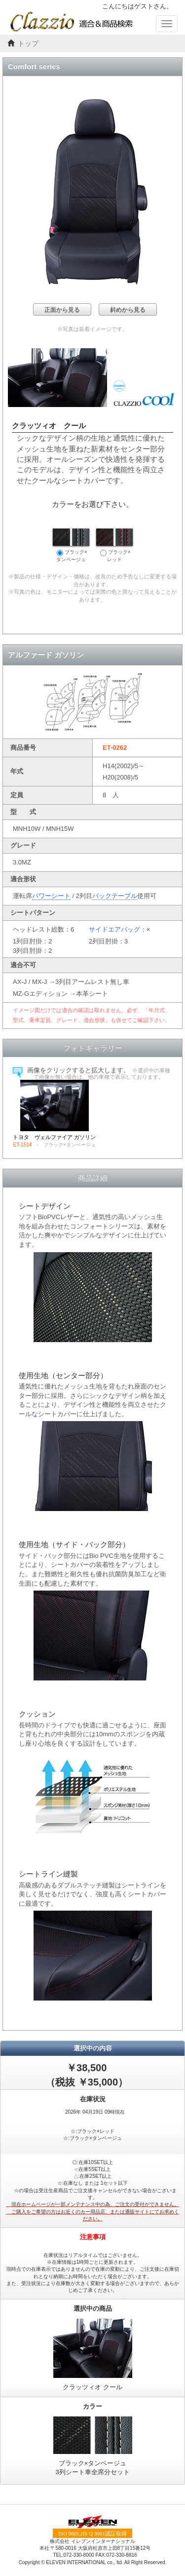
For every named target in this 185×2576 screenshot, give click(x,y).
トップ (28, 43)
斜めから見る (128, 309)
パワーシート (51, 896)
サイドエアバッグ (114, 929)
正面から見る (62, 309)
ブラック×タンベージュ (71, 545)
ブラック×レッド (114, 545)
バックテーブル (114, 896)
